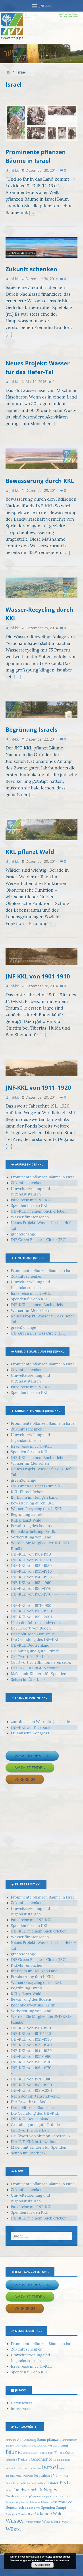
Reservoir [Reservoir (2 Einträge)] (57, 2502)
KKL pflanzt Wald (30, 852)
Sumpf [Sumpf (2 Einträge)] (61, 2507)
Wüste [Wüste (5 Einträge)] (13, 2529)
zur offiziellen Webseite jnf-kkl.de (40, 1721)
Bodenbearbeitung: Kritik (33, 1531)
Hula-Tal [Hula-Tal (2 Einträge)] (21, 2468)
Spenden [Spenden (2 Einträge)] (48, 2507)
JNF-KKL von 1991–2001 (31, 1616)
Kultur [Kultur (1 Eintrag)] (9, 2490)
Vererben (24, 1779)
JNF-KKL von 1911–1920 (38, 1088)
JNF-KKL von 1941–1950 (31, 1577)
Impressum (21, 2408)
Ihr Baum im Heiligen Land (34, 1497)
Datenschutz (21, 2402)
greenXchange (23, 1234)
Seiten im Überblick (28, 1679)
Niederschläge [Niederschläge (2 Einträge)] (17, 2496)
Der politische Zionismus (33, 1634)
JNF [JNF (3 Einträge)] (54, 2475)
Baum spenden (29, 1767)
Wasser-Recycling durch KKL (36, 1508)
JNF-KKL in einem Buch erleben (39, 1211)
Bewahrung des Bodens (31, 1525)
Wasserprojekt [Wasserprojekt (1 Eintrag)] (33, 2521)
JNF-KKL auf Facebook (30, 1727)
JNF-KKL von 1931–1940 (31, 1571)
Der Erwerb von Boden (31, 1628)
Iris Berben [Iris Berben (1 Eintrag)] (35, 2468)
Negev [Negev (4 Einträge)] (50, 2490)
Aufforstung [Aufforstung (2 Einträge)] (26, 2439)
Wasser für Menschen (30, 1217)
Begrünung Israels (32, 729)
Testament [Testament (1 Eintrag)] (11, 2514)
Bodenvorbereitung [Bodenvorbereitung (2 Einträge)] (52, 2445)
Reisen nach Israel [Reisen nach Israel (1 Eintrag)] (39, 2502)
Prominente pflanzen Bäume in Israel (43, 1177)
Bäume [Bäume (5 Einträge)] (14, 2451)
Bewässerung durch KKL (40, 481)
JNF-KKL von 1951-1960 (31, 1582)
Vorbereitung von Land (31, 1537)
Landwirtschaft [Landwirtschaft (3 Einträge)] (28, 2489)
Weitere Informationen (57, 2560)
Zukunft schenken (31, 269)
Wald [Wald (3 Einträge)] (58, 2513)
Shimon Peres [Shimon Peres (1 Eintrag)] (32, 2507)
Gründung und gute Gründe (35, 1651)
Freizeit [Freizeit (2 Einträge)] (24, 2459)
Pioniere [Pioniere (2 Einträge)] (66, 2496)
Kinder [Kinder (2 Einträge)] (53, 2483)
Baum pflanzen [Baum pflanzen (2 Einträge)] (49, 2439)
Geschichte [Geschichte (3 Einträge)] (41, 2459)
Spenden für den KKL (29, 1205)
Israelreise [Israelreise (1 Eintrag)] (27, 2475)
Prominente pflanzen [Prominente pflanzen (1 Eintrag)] (17, 2502)
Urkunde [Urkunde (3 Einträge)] (43, 2513)
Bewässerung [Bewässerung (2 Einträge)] (25, 2445)
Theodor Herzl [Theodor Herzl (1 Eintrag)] (26, 2514)
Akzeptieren (42, 2564)
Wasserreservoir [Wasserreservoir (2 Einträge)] (55, 2521)
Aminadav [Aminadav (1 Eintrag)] (11, 2439)
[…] (32, 212)
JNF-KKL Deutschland (30, 1645)
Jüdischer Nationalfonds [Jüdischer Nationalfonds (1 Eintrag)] (33, 2483)
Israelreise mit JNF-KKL (31, 1199)
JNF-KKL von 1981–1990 (31, 1611)
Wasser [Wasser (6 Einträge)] (15, 2520)
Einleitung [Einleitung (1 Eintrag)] (11, 2459)
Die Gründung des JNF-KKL (35, 1639)
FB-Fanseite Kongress (30, 1733)
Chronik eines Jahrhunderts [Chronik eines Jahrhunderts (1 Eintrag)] (38, 2452)
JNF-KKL (46, 6)
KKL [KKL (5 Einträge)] (65, 2482)
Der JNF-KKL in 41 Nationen (35, 1668)
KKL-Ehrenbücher (27, 1491)
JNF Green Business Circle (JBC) (38, 1239)
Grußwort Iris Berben (30, 1656)
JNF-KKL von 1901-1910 (38, 976)
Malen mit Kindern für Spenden (38, 1673)
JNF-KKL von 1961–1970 (31, 1588)
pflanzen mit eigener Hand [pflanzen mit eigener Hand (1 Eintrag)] (43, 2496)
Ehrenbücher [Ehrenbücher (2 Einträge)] (64, 2452)
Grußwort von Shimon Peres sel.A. (41, 1662)
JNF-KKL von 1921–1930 (31, 1565)
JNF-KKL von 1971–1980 (31, 1605)
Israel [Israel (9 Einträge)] (50, 2467)
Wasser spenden (32, 1755)
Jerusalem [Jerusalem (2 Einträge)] (42, 2475)
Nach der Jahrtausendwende (36, 1622)
